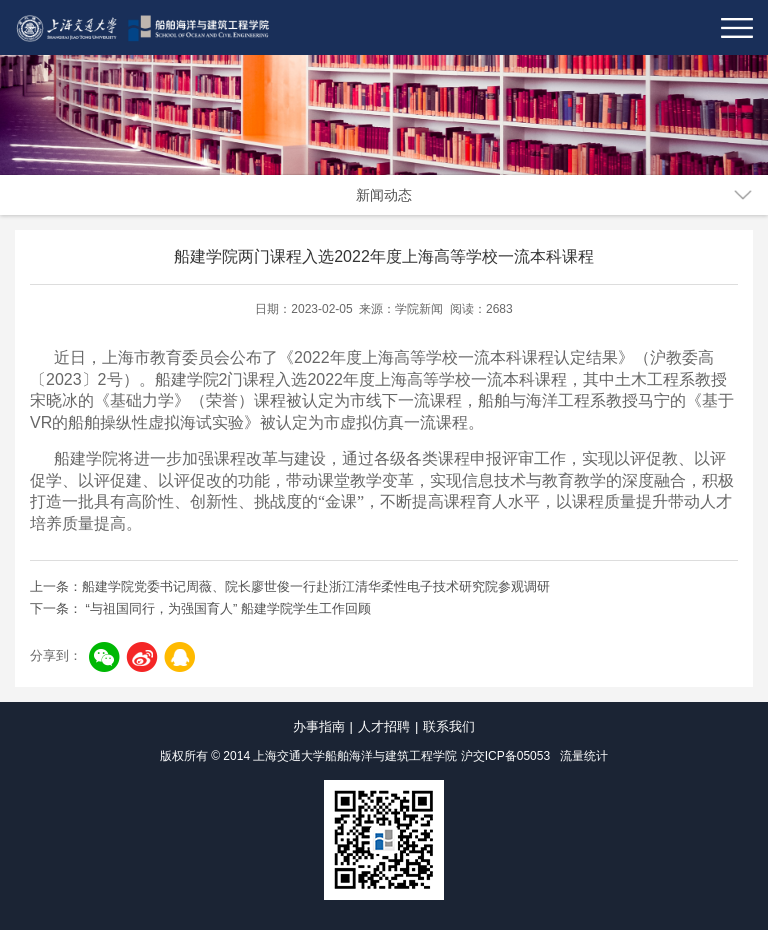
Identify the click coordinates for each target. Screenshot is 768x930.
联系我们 (449, 726)
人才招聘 (384, 726)
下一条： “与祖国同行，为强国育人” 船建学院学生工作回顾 (200, 608)
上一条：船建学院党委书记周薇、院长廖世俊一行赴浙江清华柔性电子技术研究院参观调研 (290, 586)
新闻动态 (384, 195)
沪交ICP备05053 (505, 756)
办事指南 (319, 726)
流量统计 (584, 756)
